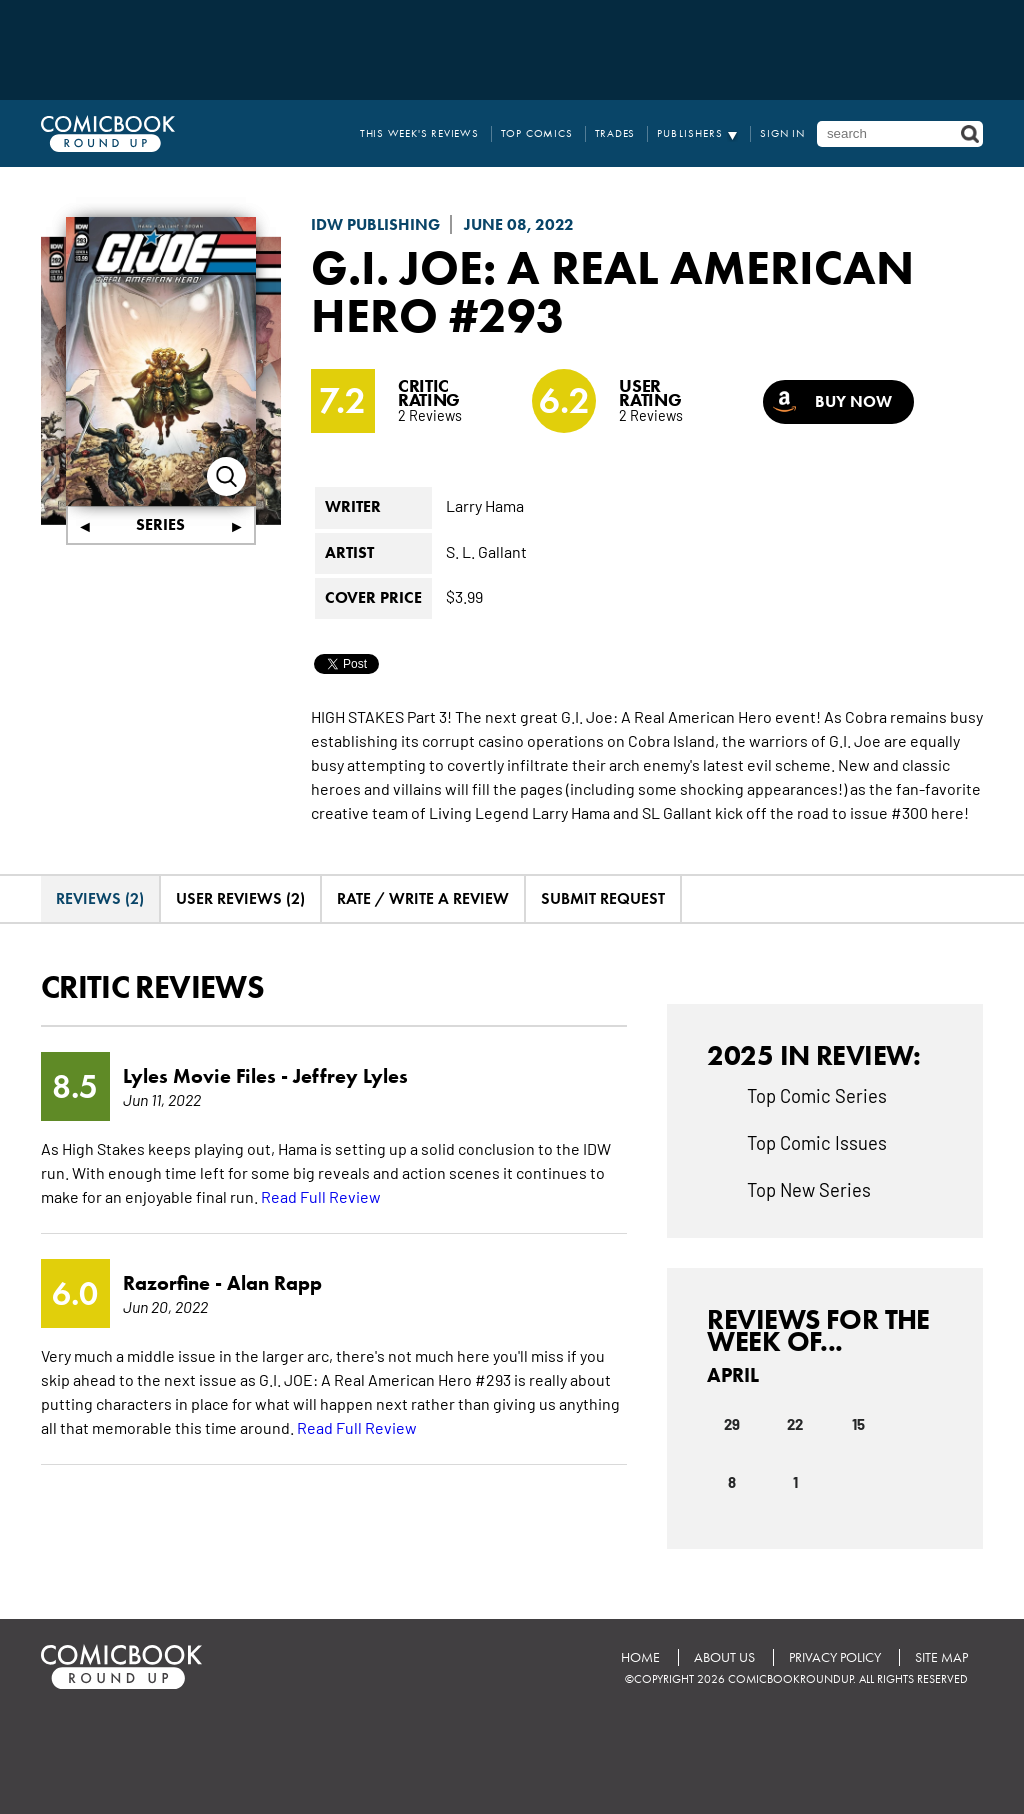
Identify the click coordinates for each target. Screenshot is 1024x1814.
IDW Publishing (375, 224)
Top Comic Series (817, 1095)
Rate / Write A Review (423, 898)
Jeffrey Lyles (350, 1076)
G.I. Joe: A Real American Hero (612, 291)
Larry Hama (485, 505)
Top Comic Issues (817, 1142)
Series (160, 524)
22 (795, 1423)
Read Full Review (321, 1196)
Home (640, 1657)
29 (732, 1423)
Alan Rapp (274, 1283)
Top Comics (537, 133)
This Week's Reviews (419, 133)
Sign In (782, 133)
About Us (724, 1657)
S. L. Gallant (486, 551)
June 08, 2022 (519, 224)
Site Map (941, 1657)
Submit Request (603, 898)
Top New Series (809, 1189)
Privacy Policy (835, 1657)
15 (858, 1423)
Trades (615, 133)
